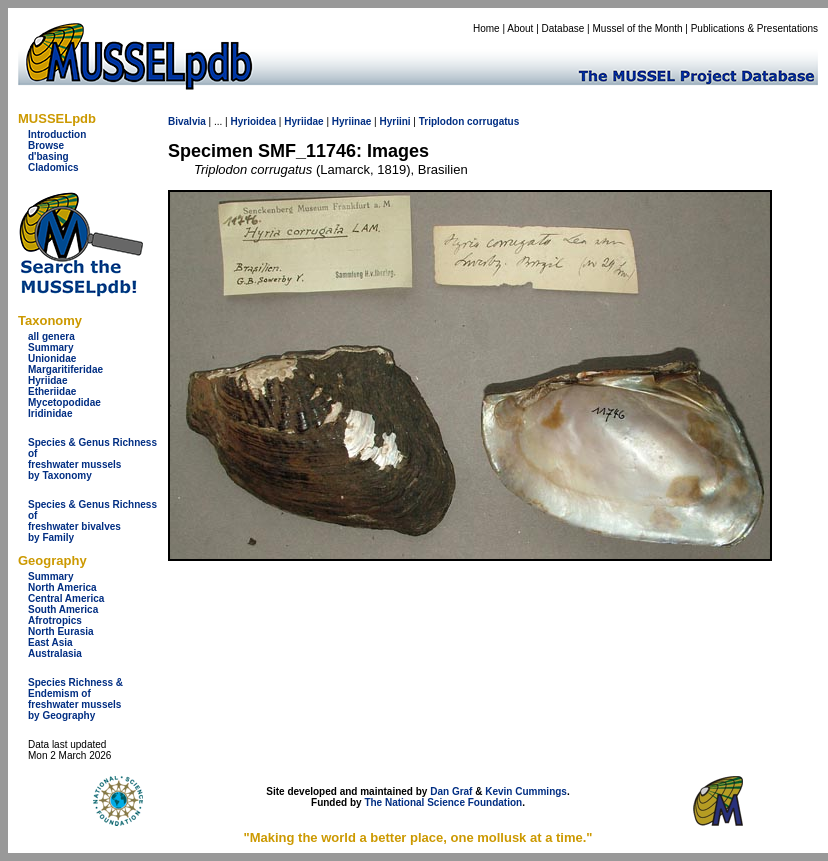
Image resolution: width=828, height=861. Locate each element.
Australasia (55, 653)
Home (486, 28)
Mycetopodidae (64, 402)
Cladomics (53, 167)
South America (63, 609)
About (520, 28)
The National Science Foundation (443, 802)
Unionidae (52, 358)
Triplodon (442, 121)
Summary (51, 347)
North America (62, 587)
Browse (46, 145)
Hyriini (394, 121)
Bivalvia (187, 121)
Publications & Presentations (754, 28)
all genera (51, 336)
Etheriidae (52, 391)
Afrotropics (55, 620)
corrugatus (493, 121)
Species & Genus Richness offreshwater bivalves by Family (92, 521)
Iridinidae (50, 413)
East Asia (50, 642)
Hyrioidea (253, 121)
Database (563, 28)
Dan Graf (451, 791)
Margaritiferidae (65, 369)
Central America (66, 598)
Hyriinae (351, 121)
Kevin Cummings (526, 791)
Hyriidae (47, 380)
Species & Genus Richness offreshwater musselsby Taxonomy (92, 459)
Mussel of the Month (638, 28)
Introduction (57, 134)
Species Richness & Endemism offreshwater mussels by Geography (75, 699)
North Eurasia (61, 631)
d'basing (48, 156)
